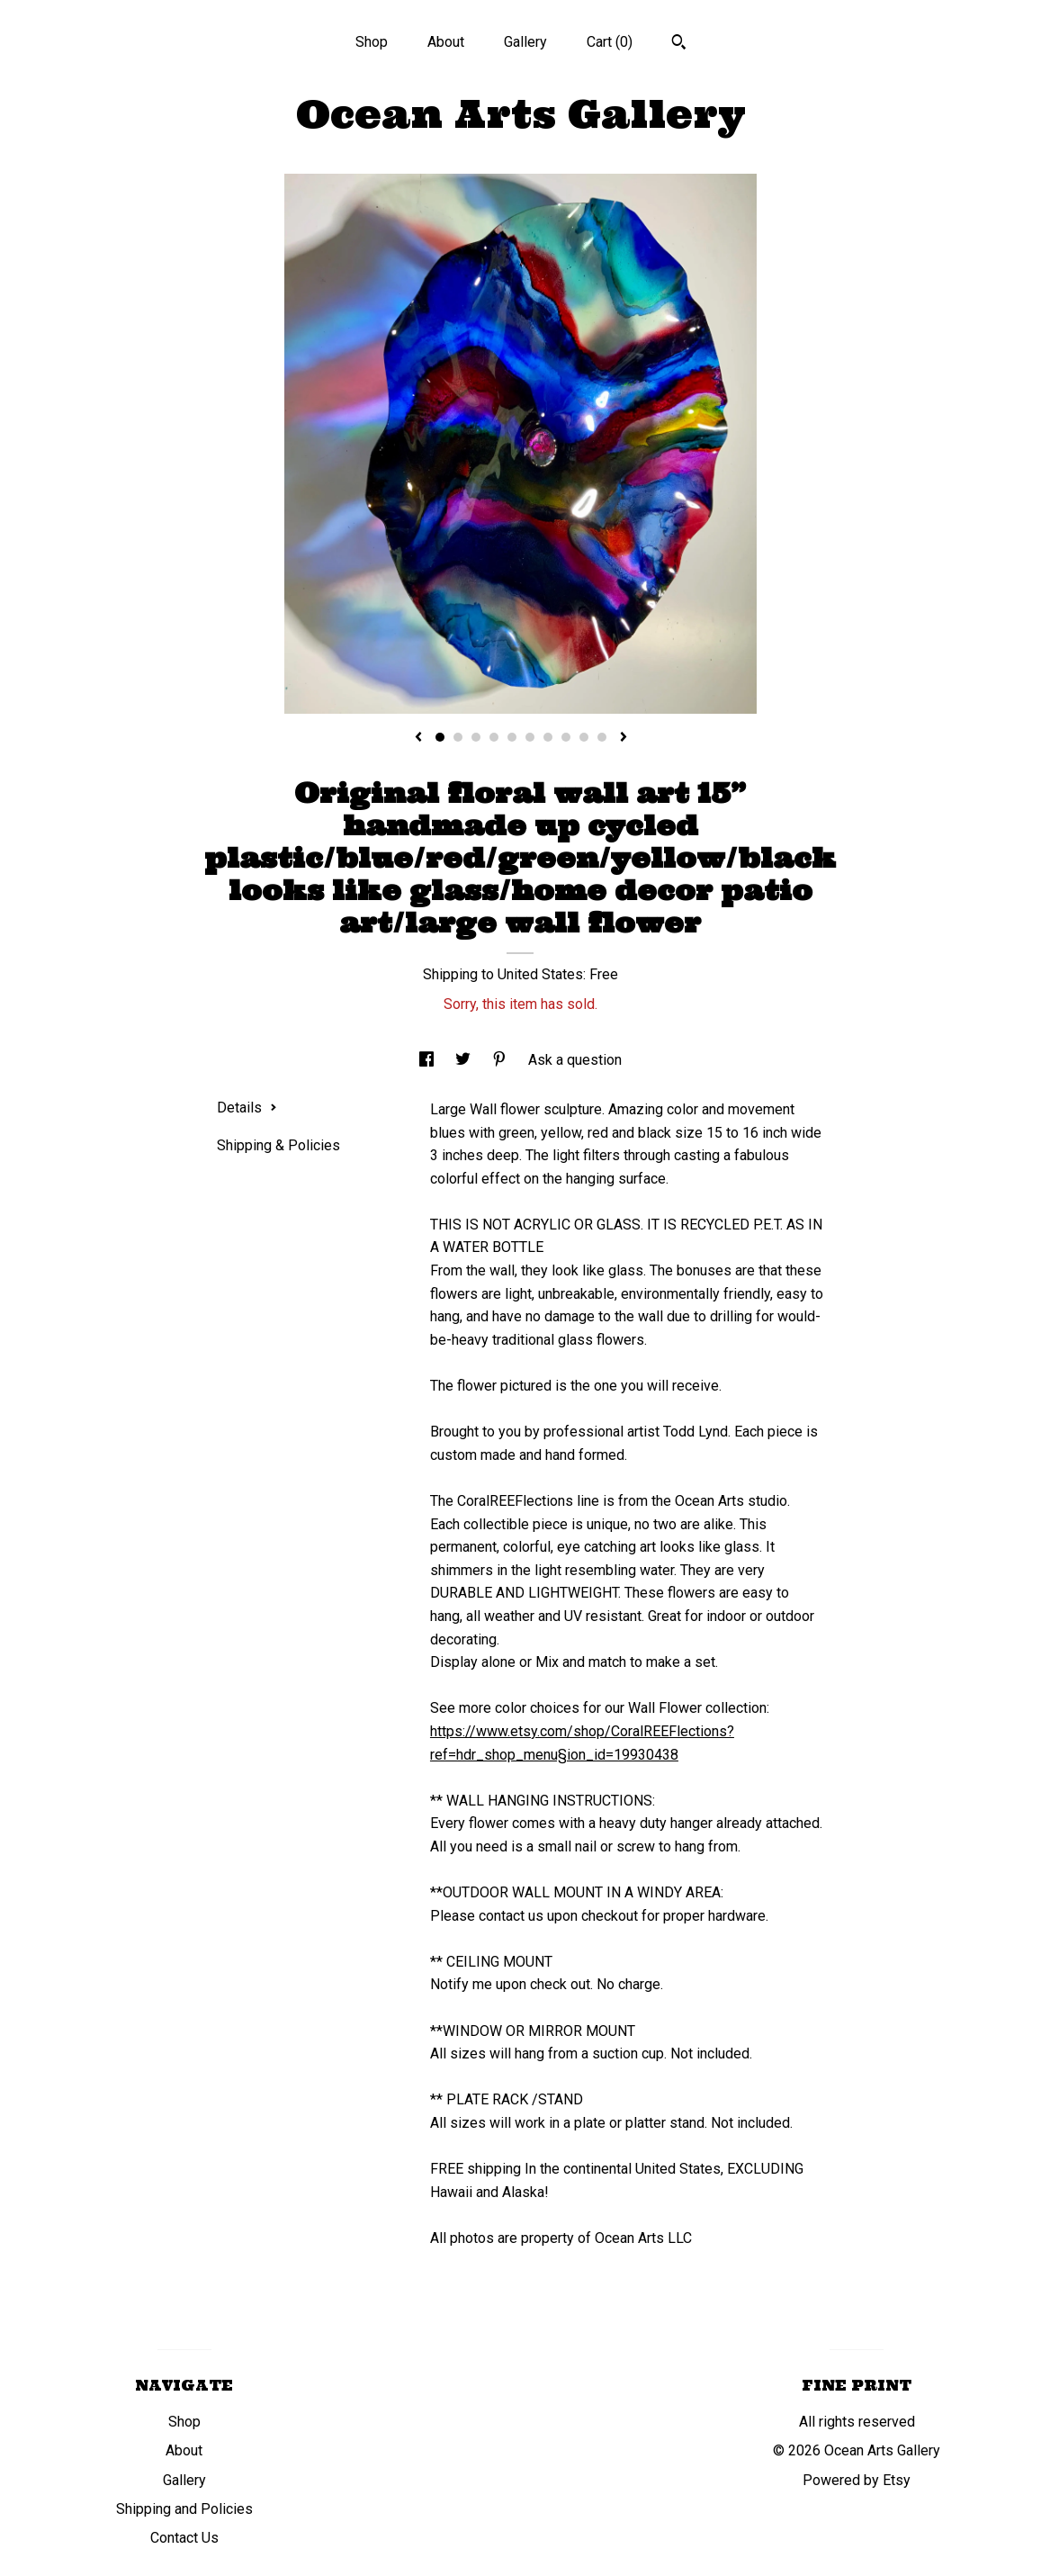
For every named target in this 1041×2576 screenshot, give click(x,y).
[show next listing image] (623, 738)
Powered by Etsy (857, 2480)
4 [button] (493, 737)
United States (540, 974)
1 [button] (439, 737)
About (445, 41)
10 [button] (601, 737)
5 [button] (511, 737)
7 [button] (547, 737)
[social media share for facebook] (428, 1059)
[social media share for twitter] (464, 1059)
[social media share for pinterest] (501, 1059)
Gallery (525, 41)
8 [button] (565, 737)
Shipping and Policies (184, 2508)
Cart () (610, 41)
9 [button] (583, 737)
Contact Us (184, 2537)
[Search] (679, 44)
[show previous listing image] (418, 738)
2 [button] (457, 737)
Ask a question (575, 1059)
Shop (371, 41)
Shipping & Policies (278, 1145)
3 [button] (475, 737)
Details (247, 1107)
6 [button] (529, 737)
